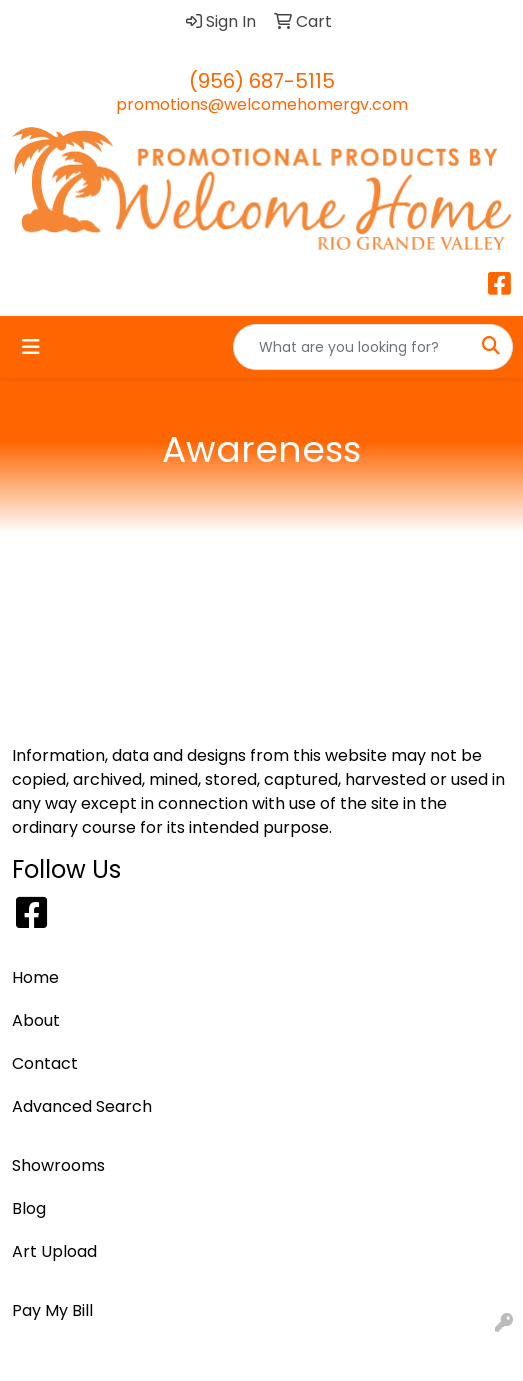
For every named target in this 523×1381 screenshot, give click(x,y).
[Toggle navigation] (31, 347)
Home (35, 977)
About (36, 1020)
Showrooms (58, 1165)
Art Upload (54, 1251)
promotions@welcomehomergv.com (262, 104)
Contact (45, 1063)
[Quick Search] (352, 347)
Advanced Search (82, 1106)
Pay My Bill (52, 1310)
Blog (29, 1208)
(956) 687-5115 (262, 81)
